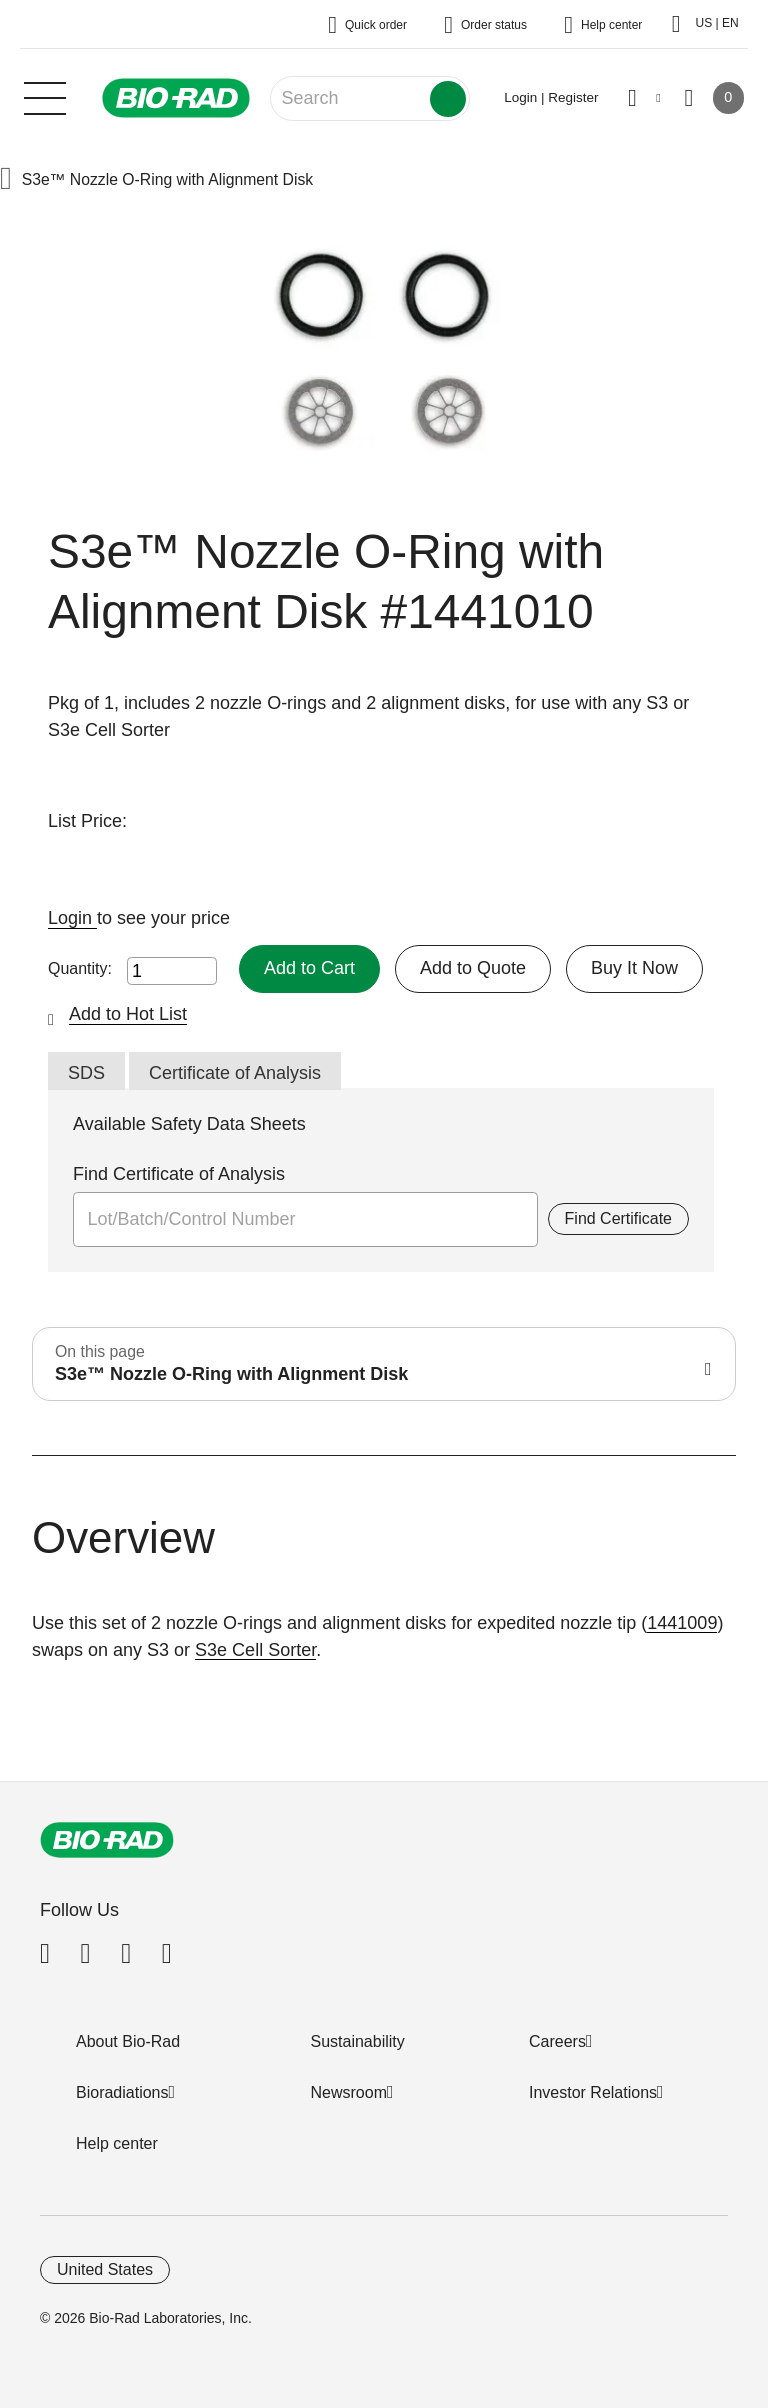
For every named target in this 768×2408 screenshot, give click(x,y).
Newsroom (349, 2092)
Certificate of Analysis (235, 1073)
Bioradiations (122, 2092)
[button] (6, 180)
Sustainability (358, 2041)
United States (105, 2269)
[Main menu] (45, 96)
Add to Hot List (128, 1014)
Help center (117, 2143)
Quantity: (80, 968)
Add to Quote (473, 968)
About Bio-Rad (128, 2041)
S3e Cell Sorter (255, 1650)
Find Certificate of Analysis (179, 1174)
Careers (557, 2041)
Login (72, 918)
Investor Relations (593, 2092)
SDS (86, 1073)
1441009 (682, 1623)
